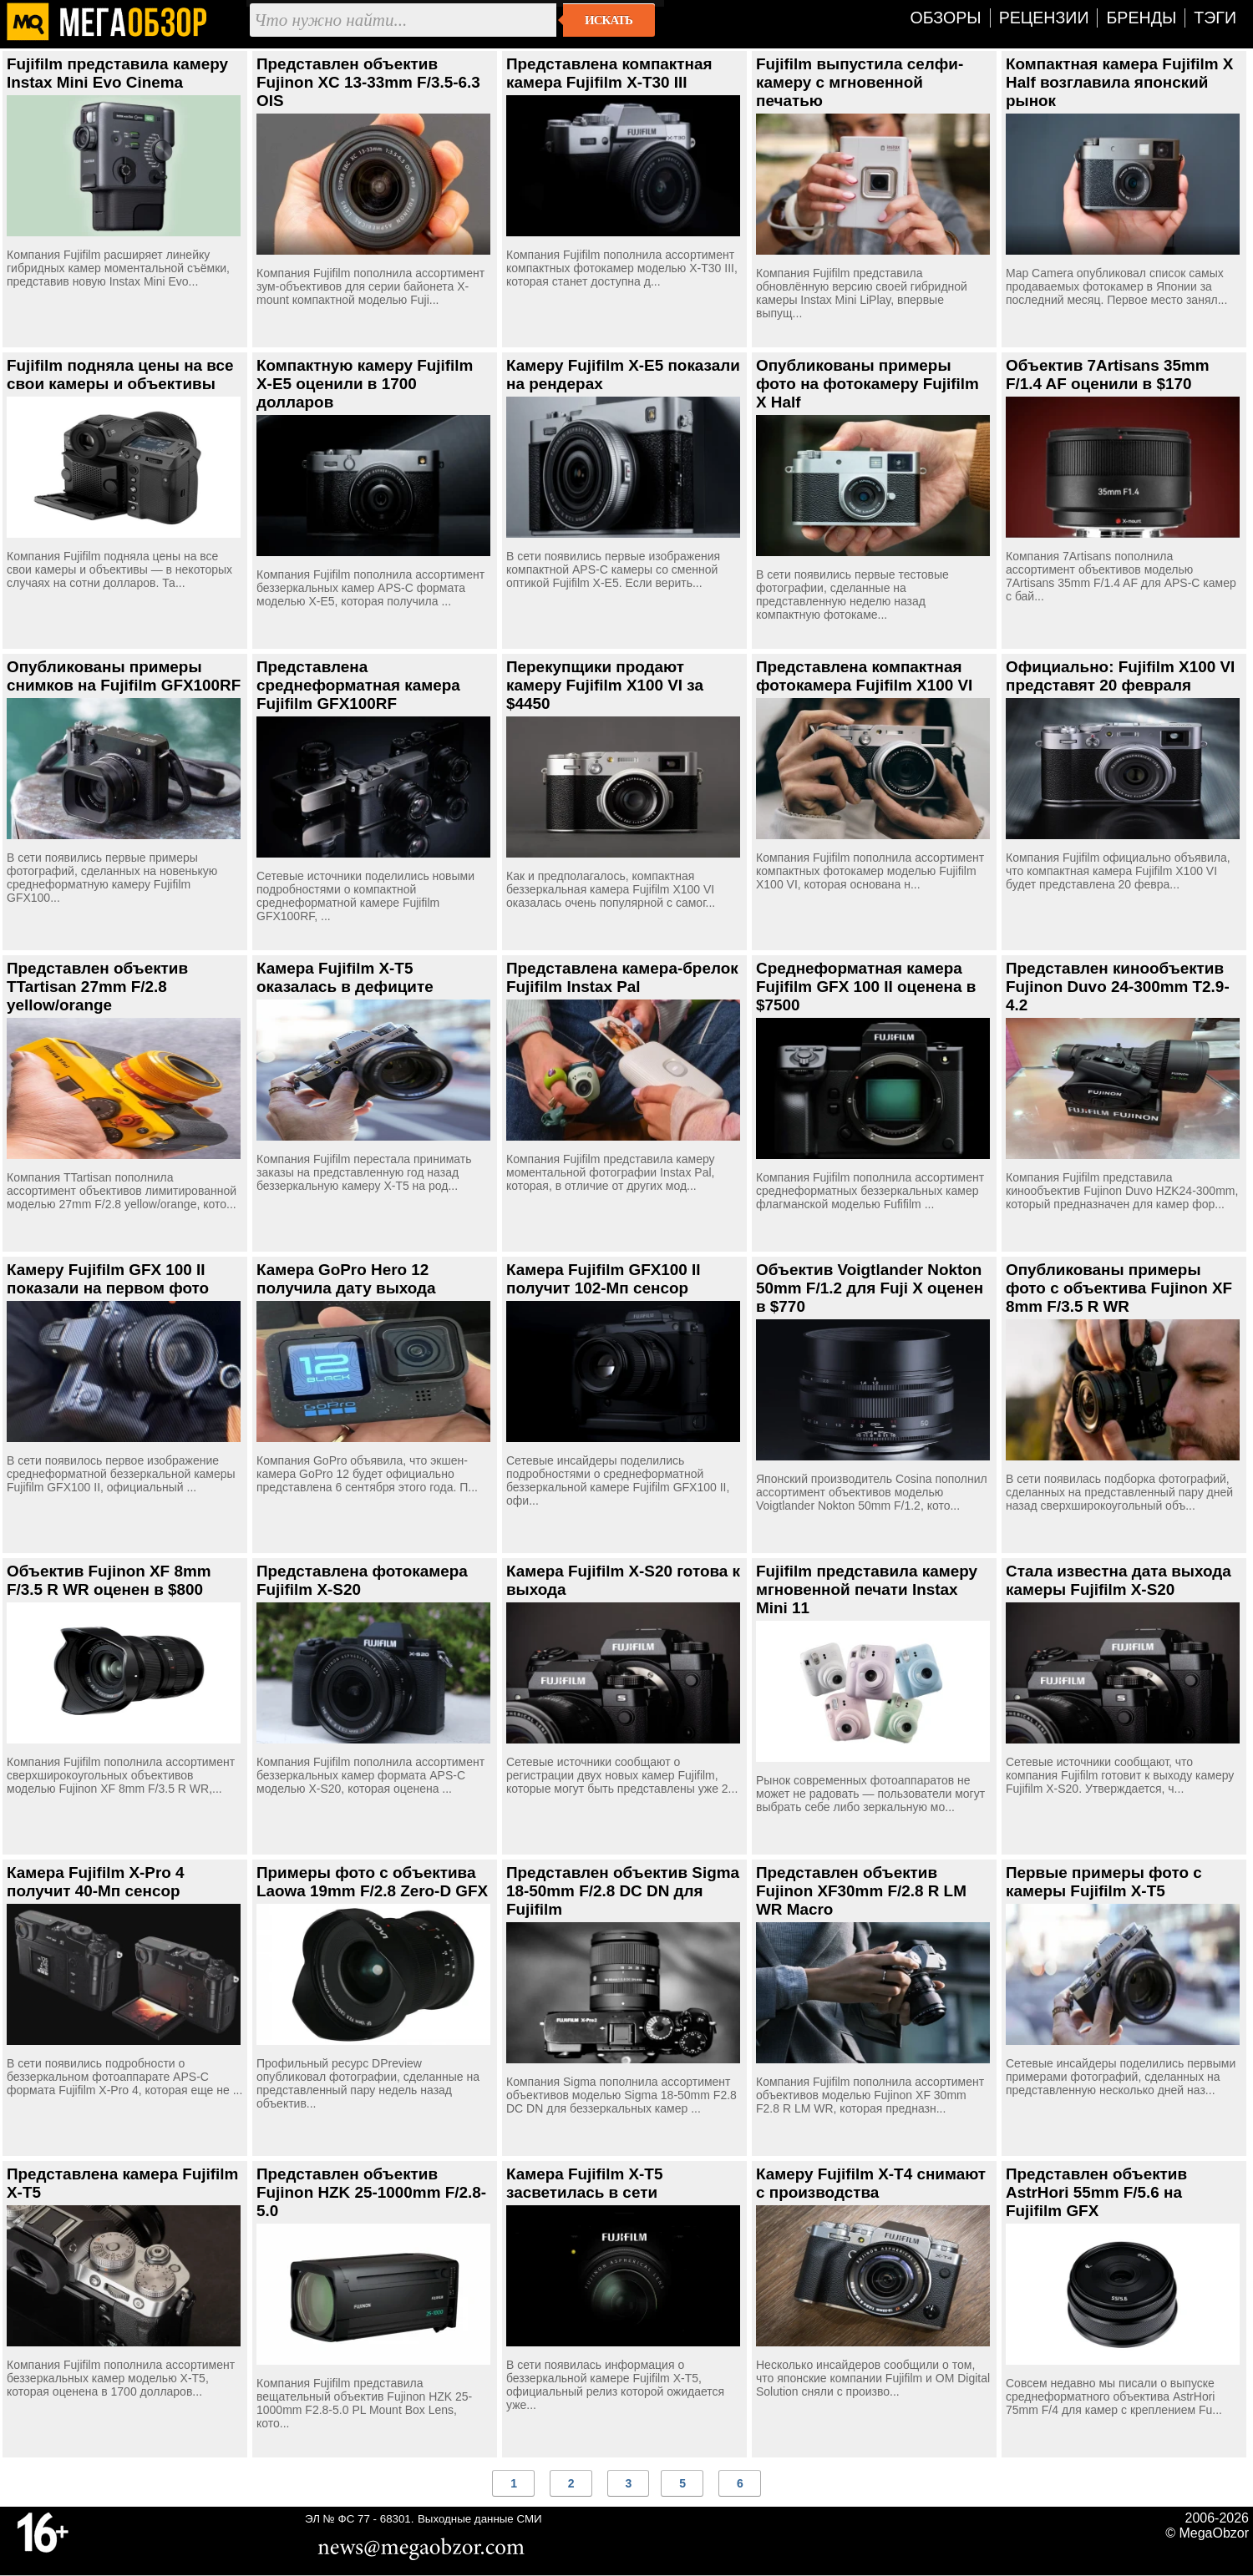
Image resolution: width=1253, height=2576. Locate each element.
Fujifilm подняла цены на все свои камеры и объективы (120, 374)
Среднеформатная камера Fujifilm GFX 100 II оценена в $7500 (866, 986)
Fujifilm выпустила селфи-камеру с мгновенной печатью (859, 82)
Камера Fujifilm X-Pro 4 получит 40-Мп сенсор (96, 1882)
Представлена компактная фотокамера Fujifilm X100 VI (864, 676)
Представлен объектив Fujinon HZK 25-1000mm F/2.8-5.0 (371, 2192)
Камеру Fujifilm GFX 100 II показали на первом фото (108, 1279)
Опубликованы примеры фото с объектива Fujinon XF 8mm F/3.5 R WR (1119, 1288)
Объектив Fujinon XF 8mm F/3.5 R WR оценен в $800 (109, 1580)
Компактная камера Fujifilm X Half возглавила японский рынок (1119, 82)
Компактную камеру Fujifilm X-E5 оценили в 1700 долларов (364, 384)
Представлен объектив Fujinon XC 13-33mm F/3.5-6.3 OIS (368, 82)
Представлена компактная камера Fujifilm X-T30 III (609, 73)
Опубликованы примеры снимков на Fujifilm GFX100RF (124, 676)
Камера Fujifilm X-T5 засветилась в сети (584, 2183)
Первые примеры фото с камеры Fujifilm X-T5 (1104, 1882)
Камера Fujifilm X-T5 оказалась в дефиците (345, 977)
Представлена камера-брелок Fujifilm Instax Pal (622, 977)
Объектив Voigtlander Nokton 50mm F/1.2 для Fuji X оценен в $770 (869, 1288)
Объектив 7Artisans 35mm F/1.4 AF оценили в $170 (1108, 374)
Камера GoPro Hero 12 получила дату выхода (346, 1279)
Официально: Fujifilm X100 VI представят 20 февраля (1120, 676)
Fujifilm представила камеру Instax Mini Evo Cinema (117, 73)
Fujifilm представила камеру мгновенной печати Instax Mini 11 (866, 1589)
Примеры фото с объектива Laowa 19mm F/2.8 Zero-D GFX (372, 1882)
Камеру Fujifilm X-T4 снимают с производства (871, 2183)
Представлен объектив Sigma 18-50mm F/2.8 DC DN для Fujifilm (622, 1891)
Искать (608, 20)
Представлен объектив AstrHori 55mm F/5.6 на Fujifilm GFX (1096, 2192)
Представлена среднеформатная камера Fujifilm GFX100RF (358, 685)
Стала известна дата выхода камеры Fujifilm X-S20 (1118, 1580)
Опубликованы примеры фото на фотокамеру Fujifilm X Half (867, 384)
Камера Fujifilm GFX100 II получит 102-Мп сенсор (603, 1279)
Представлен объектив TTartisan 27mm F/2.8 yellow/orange (97, 986)
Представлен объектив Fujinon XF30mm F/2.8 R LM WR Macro (861, 1891)
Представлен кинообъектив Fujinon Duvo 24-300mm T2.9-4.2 (1118, 986)
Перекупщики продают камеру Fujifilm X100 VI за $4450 (604, 685)
